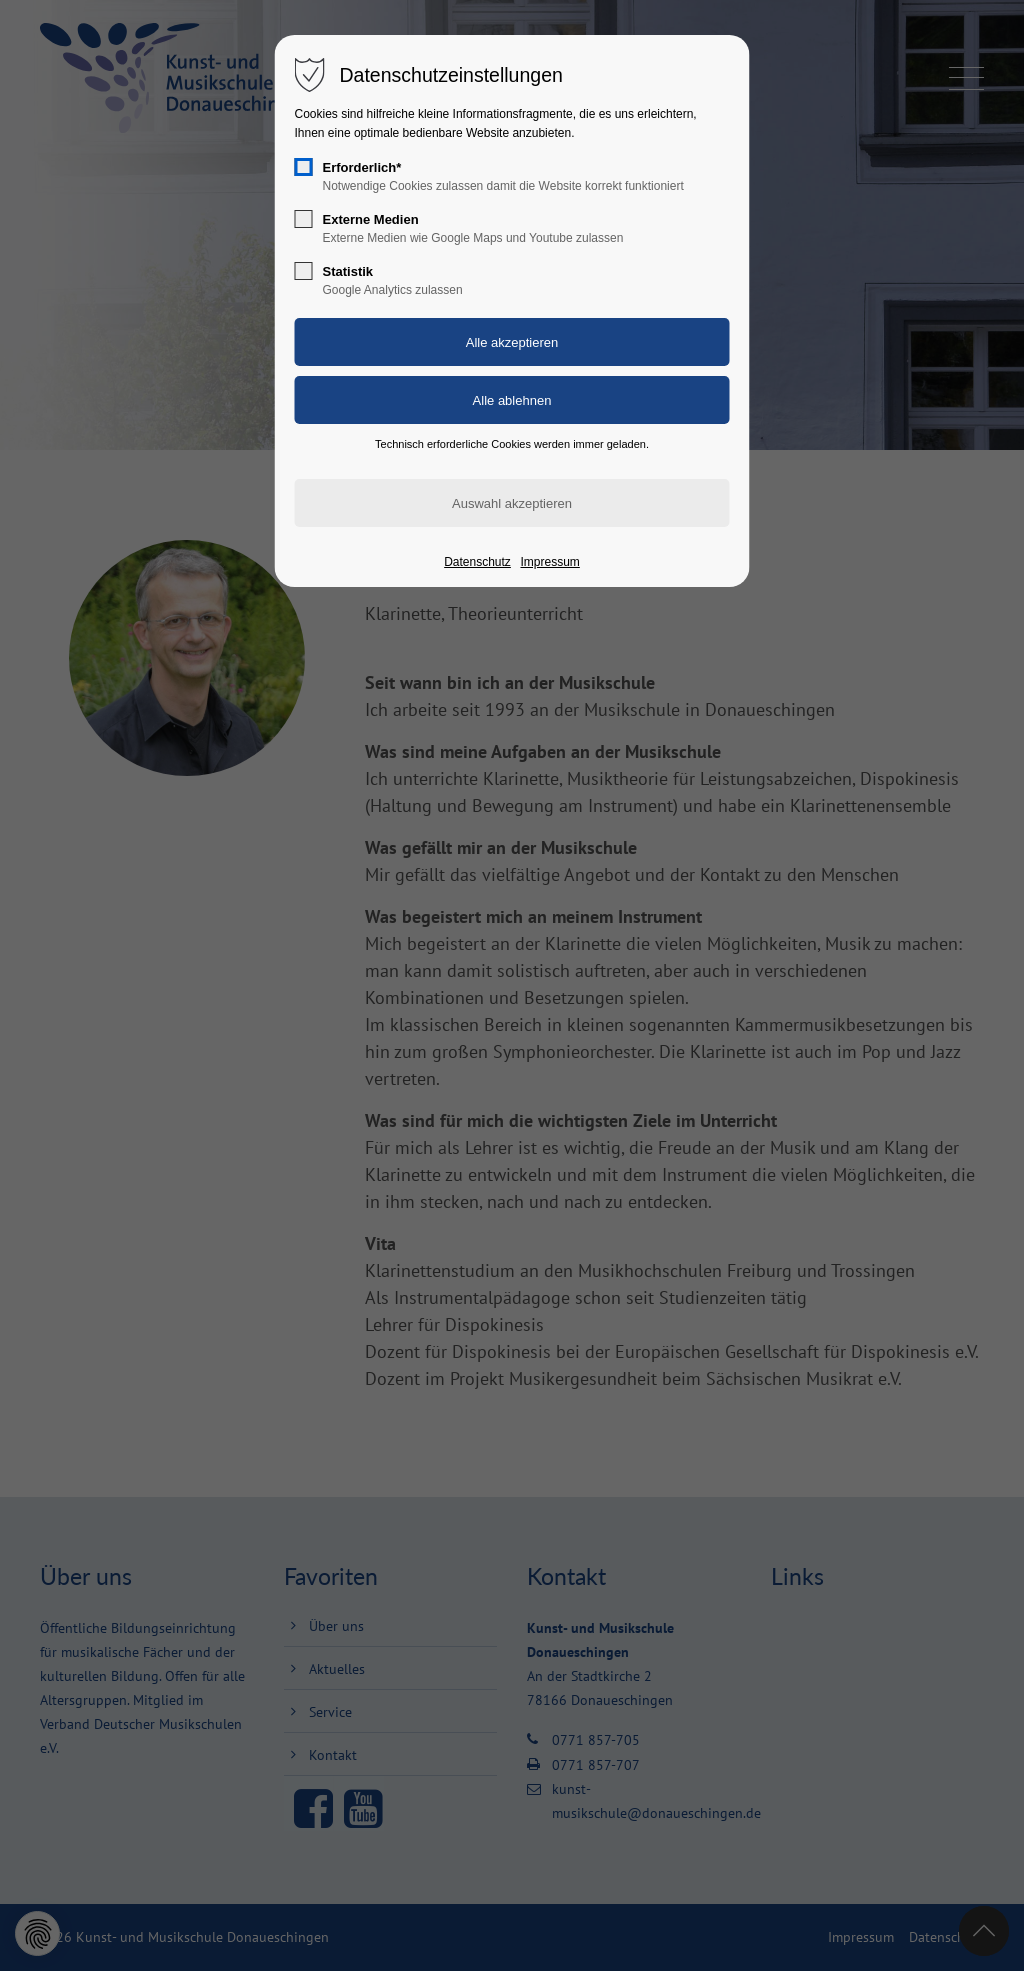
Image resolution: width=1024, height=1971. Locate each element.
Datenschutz (477, 562)
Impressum (549, 562)
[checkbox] (304, 167)
